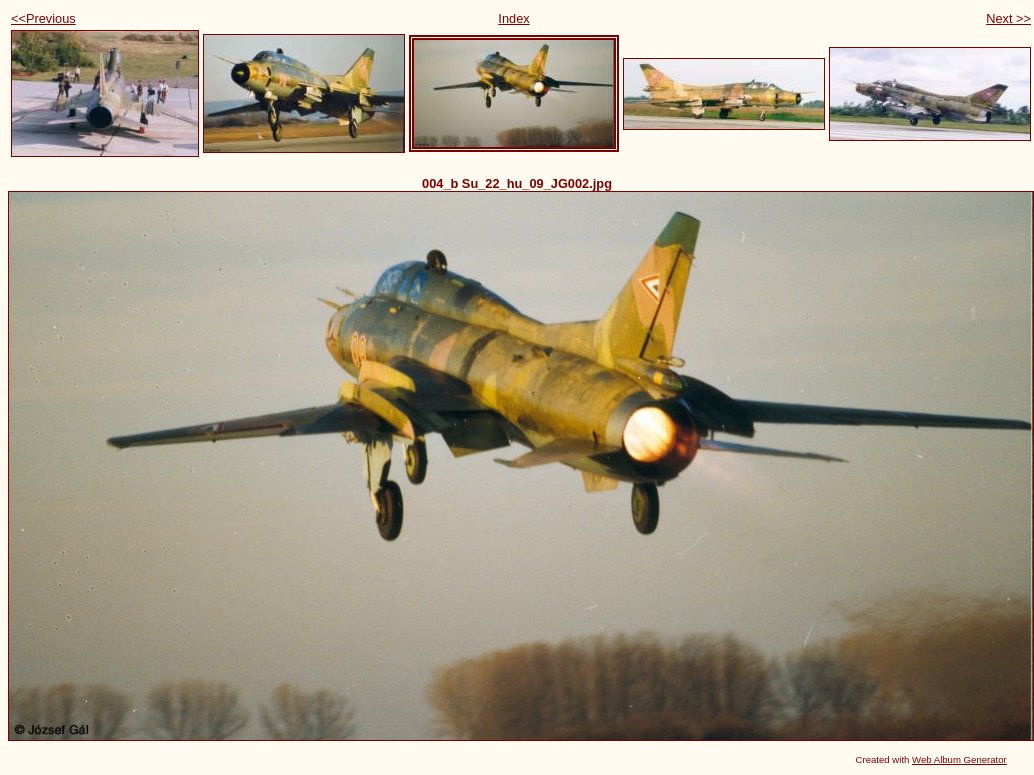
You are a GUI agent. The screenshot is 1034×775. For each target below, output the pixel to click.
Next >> (1008, 18)
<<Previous (43, 18)
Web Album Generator (959, 759)
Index (513, 18)
